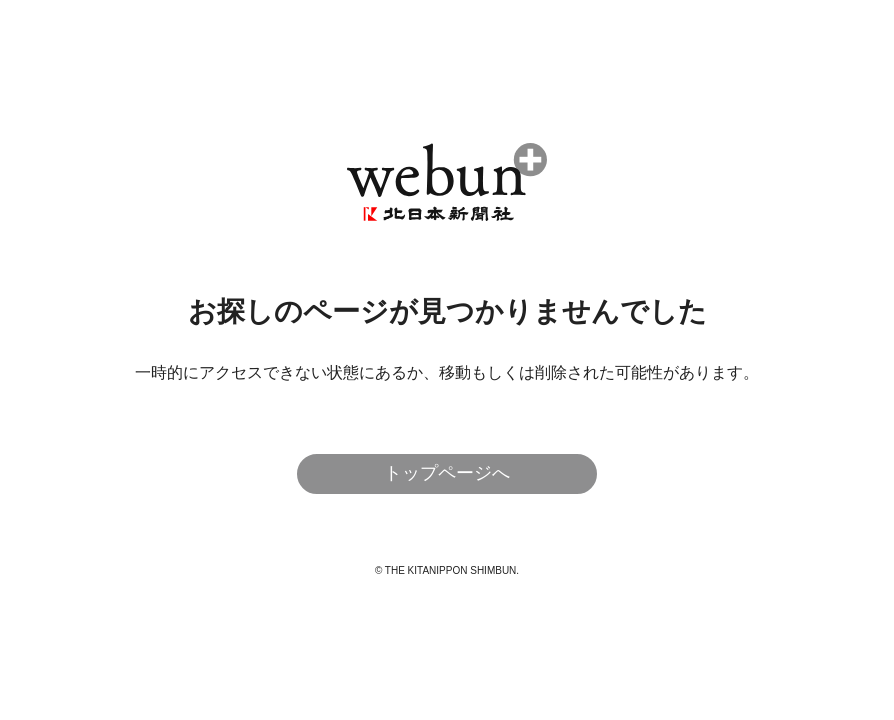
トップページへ (447, 473)
